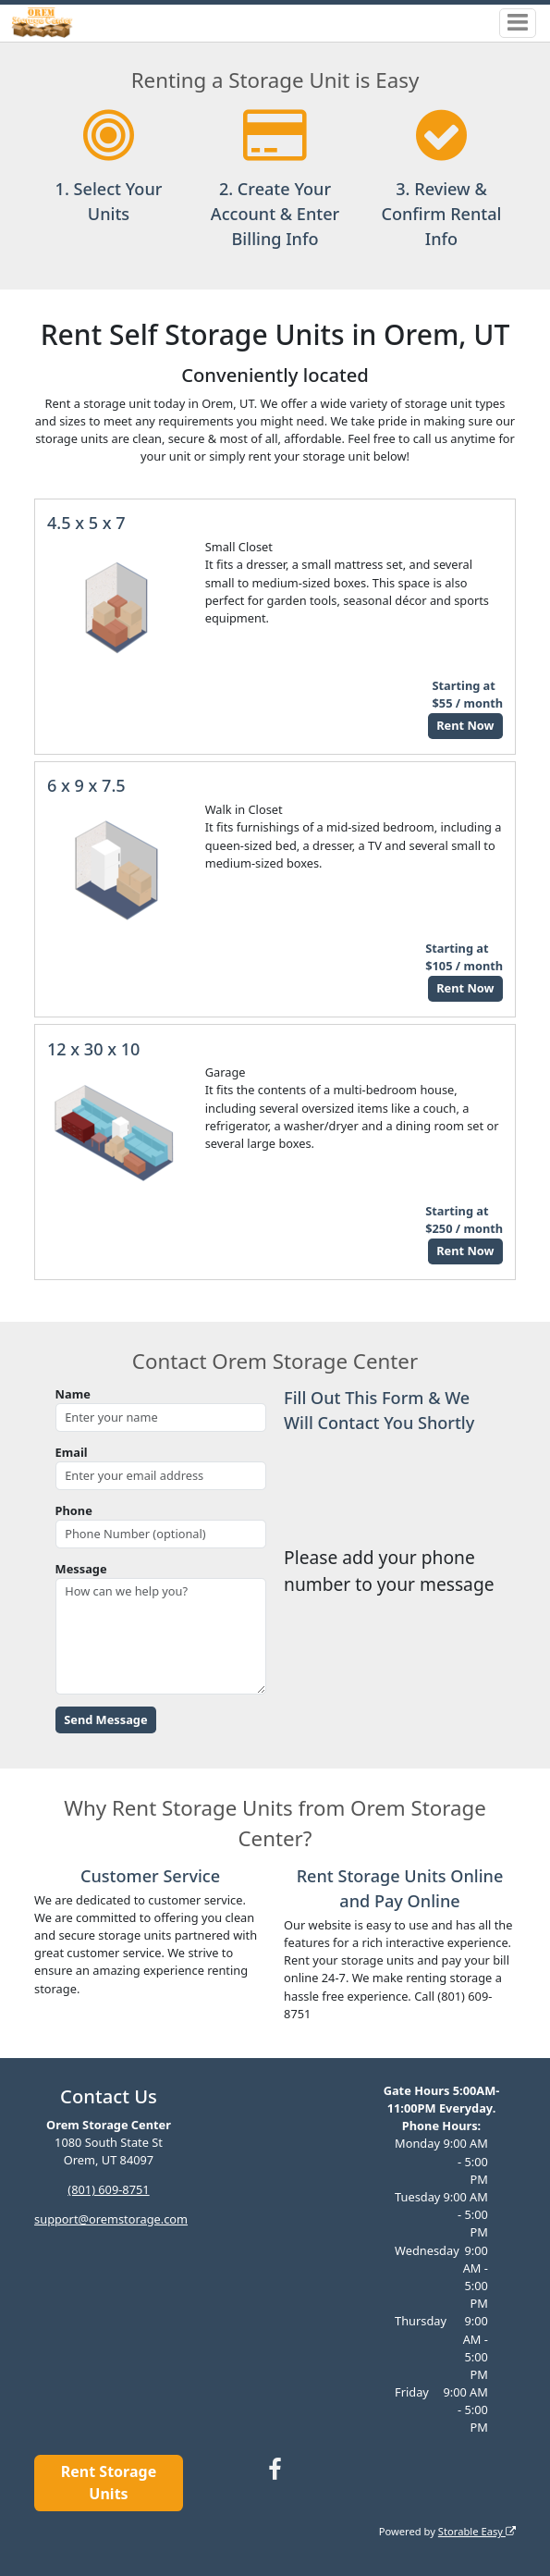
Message (81, 1568)
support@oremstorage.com (111, 2219)
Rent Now (465, 725)
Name (73, 1394)
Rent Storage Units (108, 2482)
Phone (73, 1510)
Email (71, 1452)
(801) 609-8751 (108, 2189)
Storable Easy (477, 2531)
